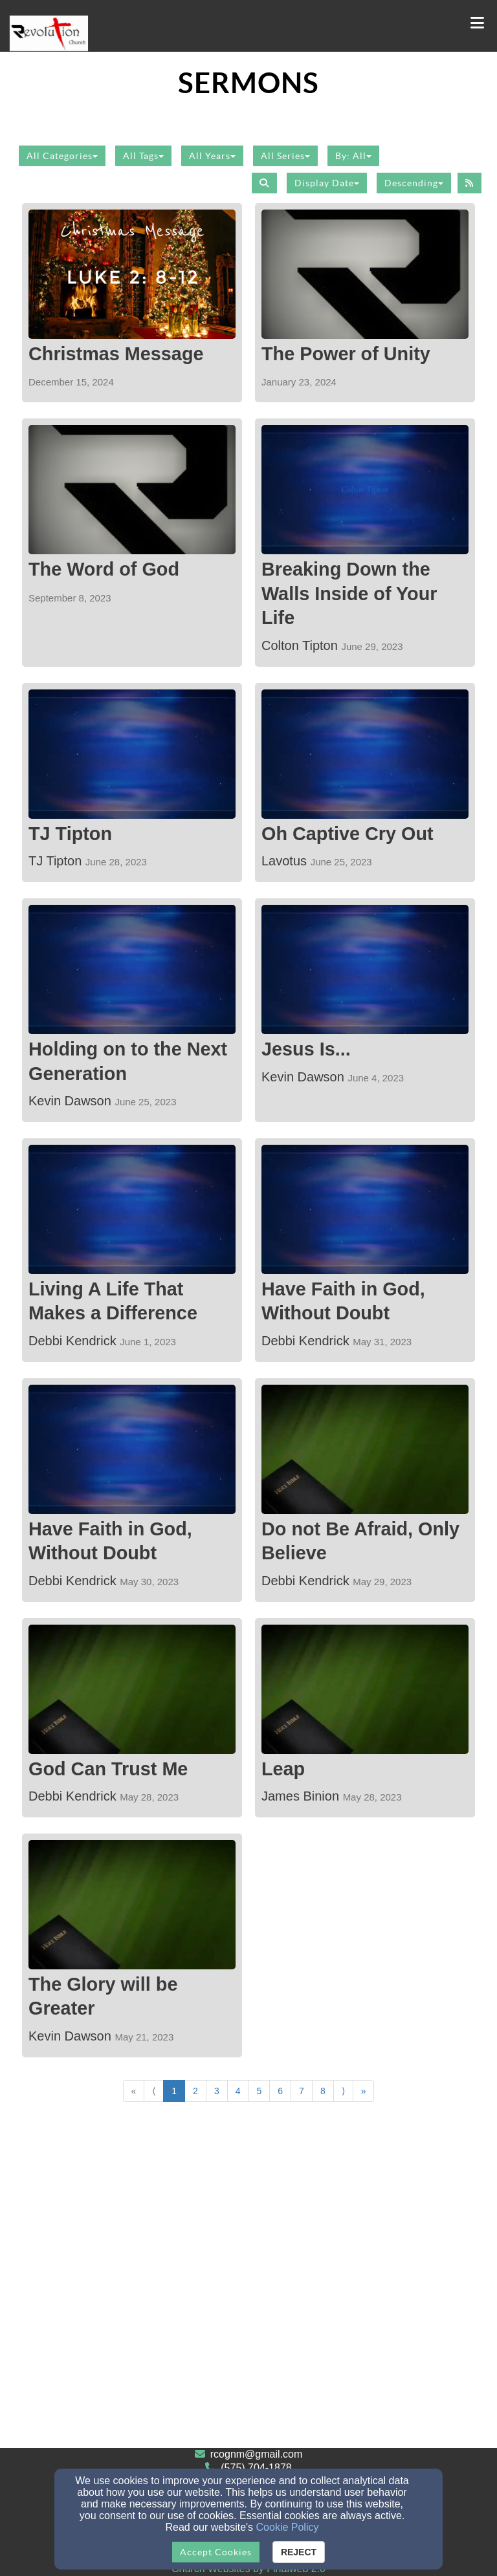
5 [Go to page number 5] (259, 2091)
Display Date (326, 183)
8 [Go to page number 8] (323, 2091)
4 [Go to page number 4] (238, 2091)
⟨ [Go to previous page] (153, 2091)
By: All (353, 156)
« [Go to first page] (134, 2091)
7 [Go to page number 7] (301, 2091)
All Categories (62, 156)
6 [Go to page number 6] (280, 2091)
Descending (413, 183)
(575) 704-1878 (256, 2467)
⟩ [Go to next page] (343, 2091)
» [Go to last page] (363, 2091)
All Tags (143, 156)
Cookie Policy (287, 2527)
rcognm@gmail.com (256, 2454)
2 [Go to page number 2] (195, 2091)
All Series (285, 156)
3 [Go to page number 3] (216, 2091)
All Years (212, 156)
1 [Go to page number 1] (174, 2091)
